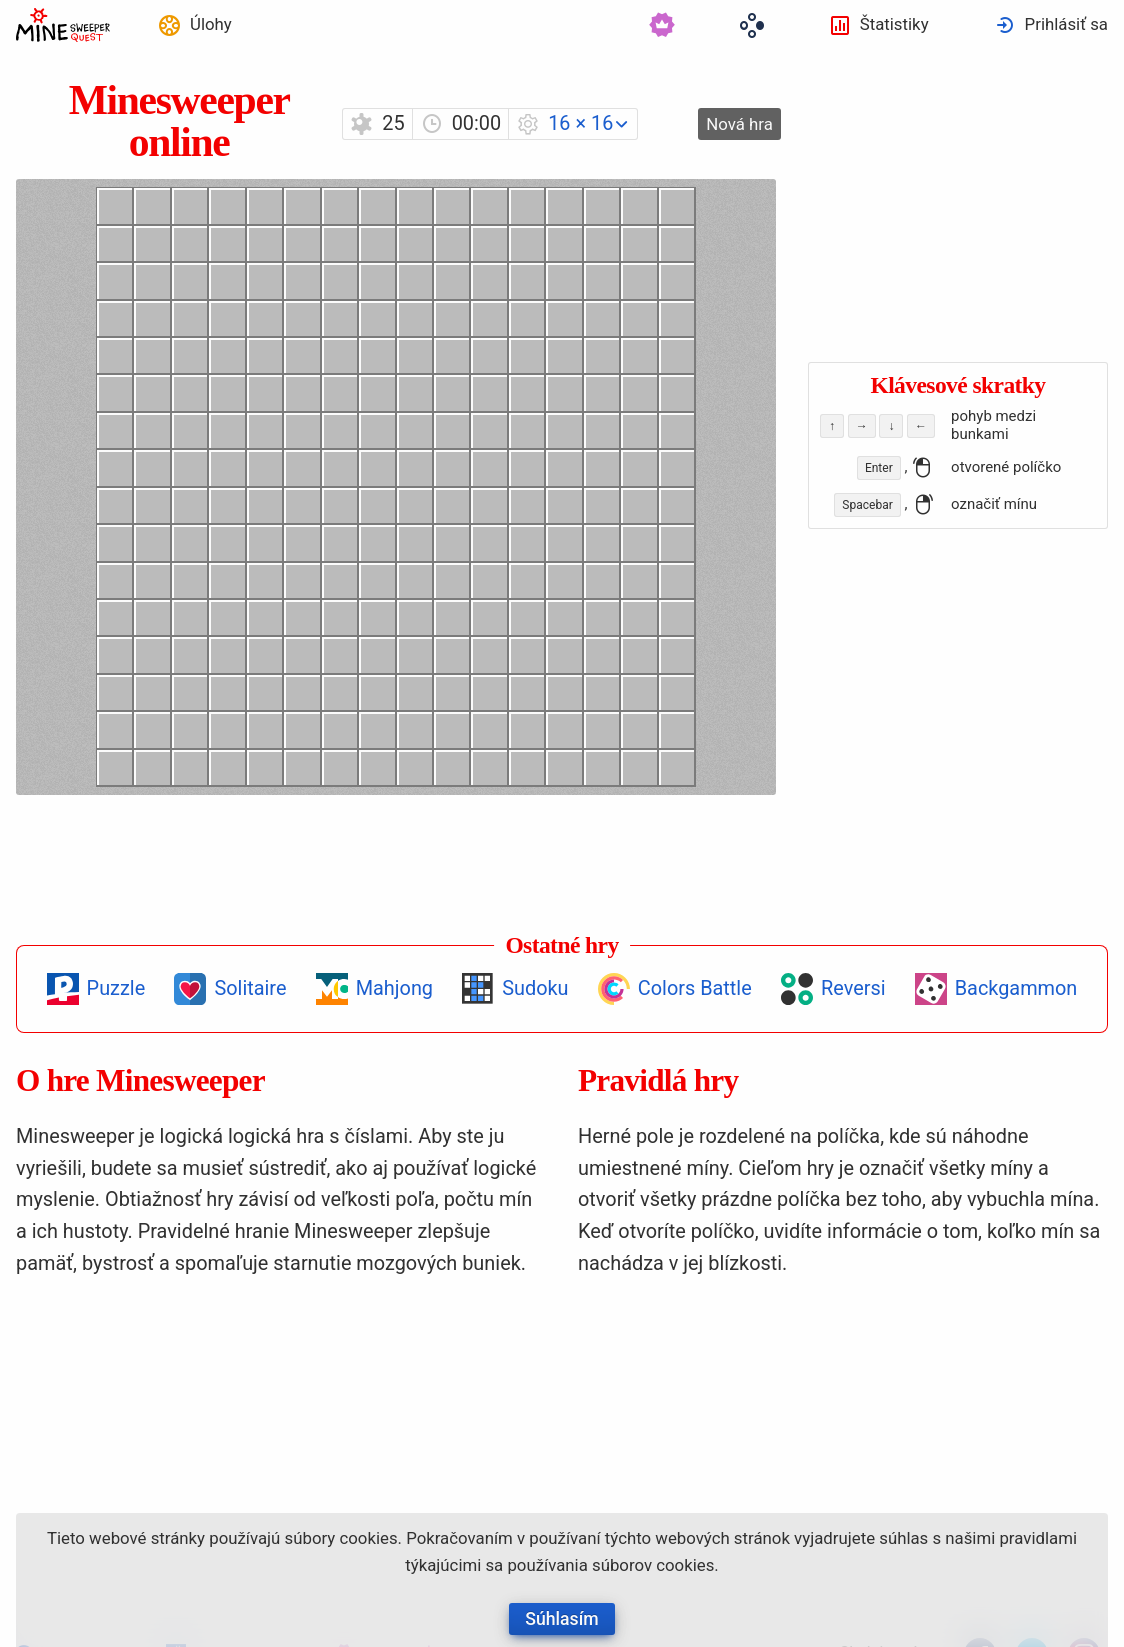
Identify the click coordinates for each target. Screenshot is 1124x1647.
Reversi (853, 988)
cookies (368, 1538)
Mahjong (394, 988)
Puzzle (116, 988)
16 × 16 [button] (580, 123)
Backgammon (1016, 988)
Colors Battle (695, 988)
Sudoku (535, 988)
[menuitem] (195, 25)
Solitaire (250, 988)
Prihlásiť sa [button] (1066, 24)
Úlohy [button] (211, 24)
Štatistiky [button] (894, 24)
